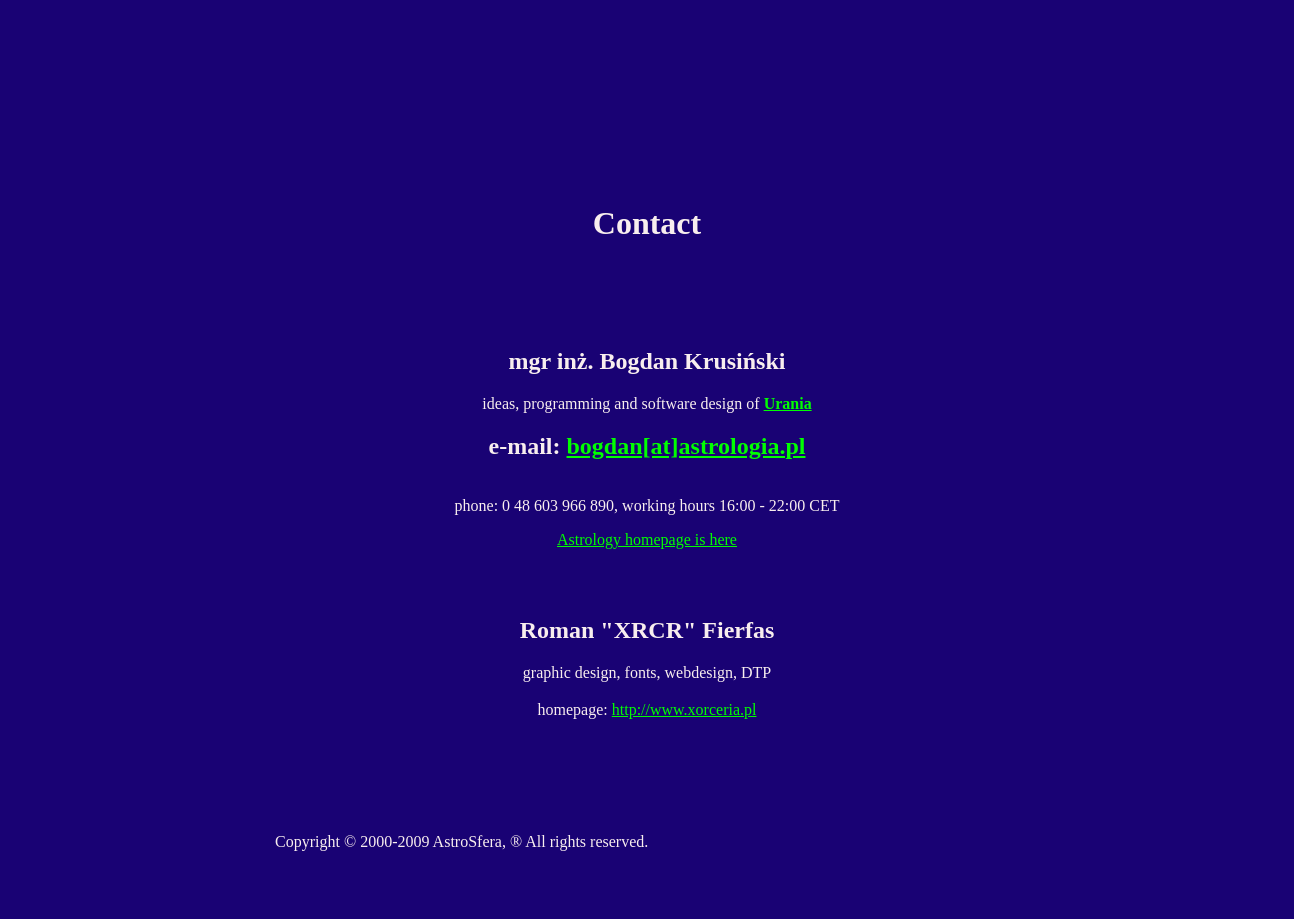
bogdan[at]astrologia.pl (686, 446)
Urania (788, 403)
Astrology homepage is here (647, 539)
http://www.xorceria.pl (684, 709)
